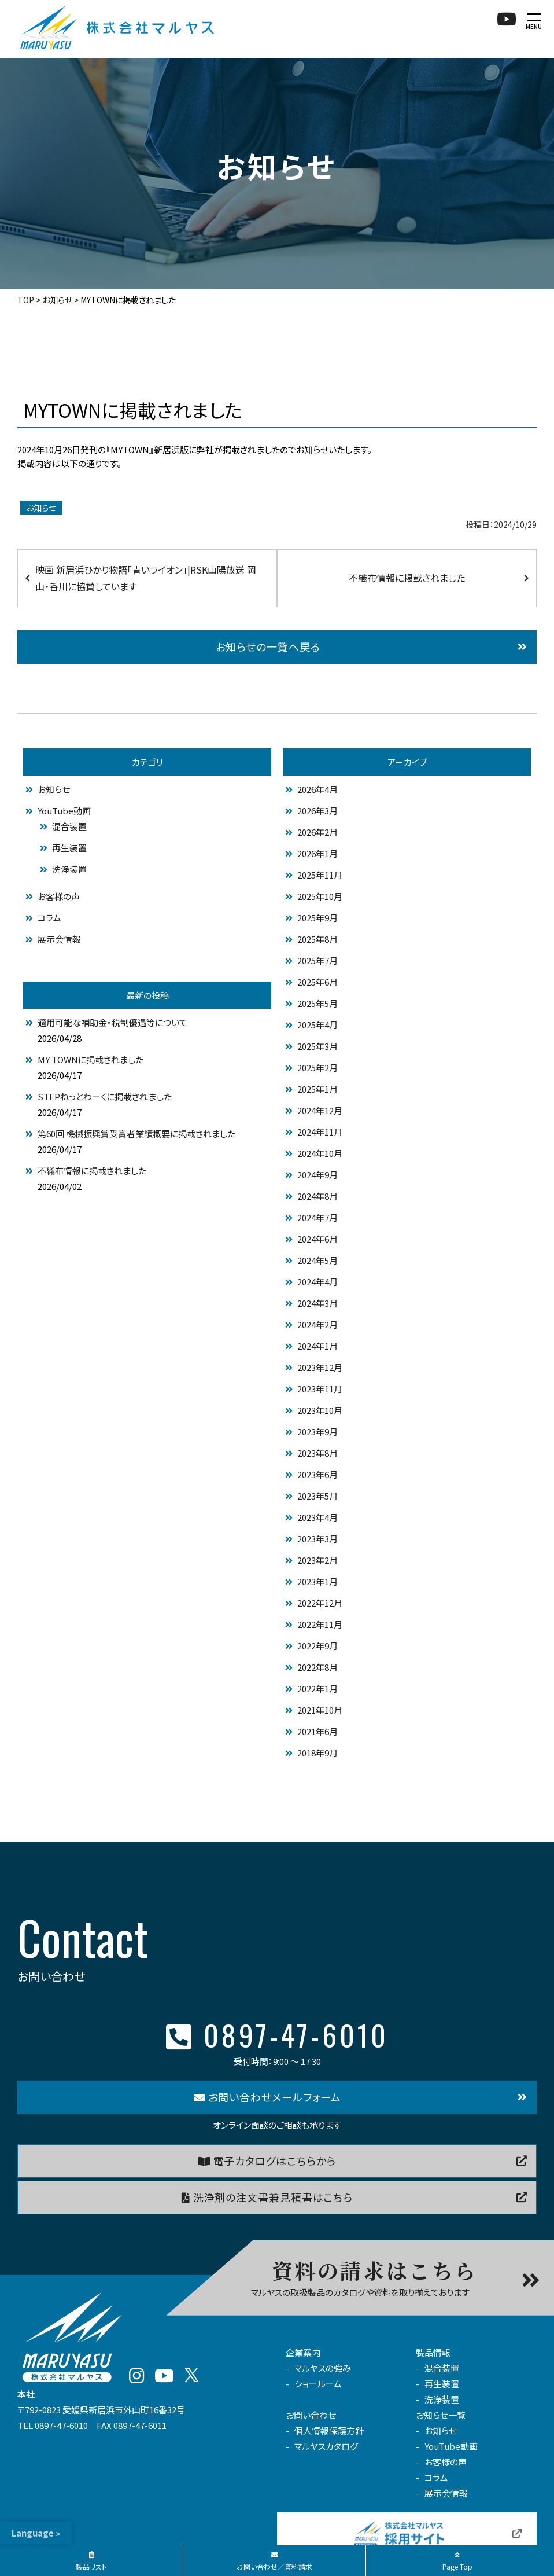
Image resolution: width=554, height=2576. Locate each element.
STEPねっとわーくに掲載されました (105, 1096)
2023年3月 (317, 1539)
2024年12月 (319, 1110)
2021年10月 (319, 1710)
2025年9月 (317, 918)
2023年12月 (319, 1367)
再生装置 (69, 847)
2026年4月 (317, 789)
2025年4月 (317, 1025)
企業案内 (303, 2352)
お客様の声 (59, 896)
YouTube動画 (64, 810)
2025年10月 (319, 896)
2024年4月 (317, 1282)
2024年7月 (317, 1217)
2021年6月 (317, 1731)
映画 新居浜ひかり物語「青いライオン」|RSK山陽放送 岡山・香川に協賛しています (145, 578)
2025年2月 (317, 1067)
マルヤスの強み (322, 2368)
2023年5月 (317, 1496)
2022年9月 (317, 1646)
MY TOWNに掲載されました (90, 1059)
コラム (49, 918)
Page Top (457, 2562)
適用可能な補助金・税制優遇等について (112, 1022)
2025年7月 (317, 960)
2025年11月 (319, 875)
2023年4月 (317, 1517)
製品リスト (91, 2562)
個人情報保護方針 (329, 2430)
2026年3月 (317, 810)
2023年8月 (317, 1453)
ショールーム (318, 2383)
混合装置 (69, 826)
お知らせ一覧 (441, 2415)
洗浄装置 (69, 869)
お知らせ (57, 300)
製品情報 (433, 2352)
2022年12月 (319, 1603)
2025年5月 (317, 1003)
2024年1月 (317, 1346)
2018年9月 (317, 1753)
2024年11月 (319, 1132)
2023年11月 (319, 1389)
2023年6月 (317, 1474)
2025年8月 (317, 939)
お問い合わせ (311, 2415)
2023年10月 (319, 1410)
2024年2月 (317, 1324)
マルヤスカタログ (326, 2446)
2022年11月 (319, 1624)
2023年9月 (317, 1431)
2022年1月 (317, 1688)
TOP (25, 300)
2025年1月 (317, 1089)
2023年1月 (317, 1581)
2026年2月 (317, 832)
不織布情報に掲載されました (407, 578)
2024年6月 (317, 1239)
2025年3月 (317, 1046)
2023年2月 (317, 1560)
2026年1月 (317, 853)
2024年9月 (317, 1174)
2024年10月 (319, 1153)
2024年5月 (317, 1260)
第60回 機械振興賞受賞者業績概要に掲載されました (136, 1133)
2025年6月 (317, 982)
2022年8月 (317, 1667)
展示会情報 (59, 939)
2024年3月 (317, 1303)
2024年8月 (317, 1196)
